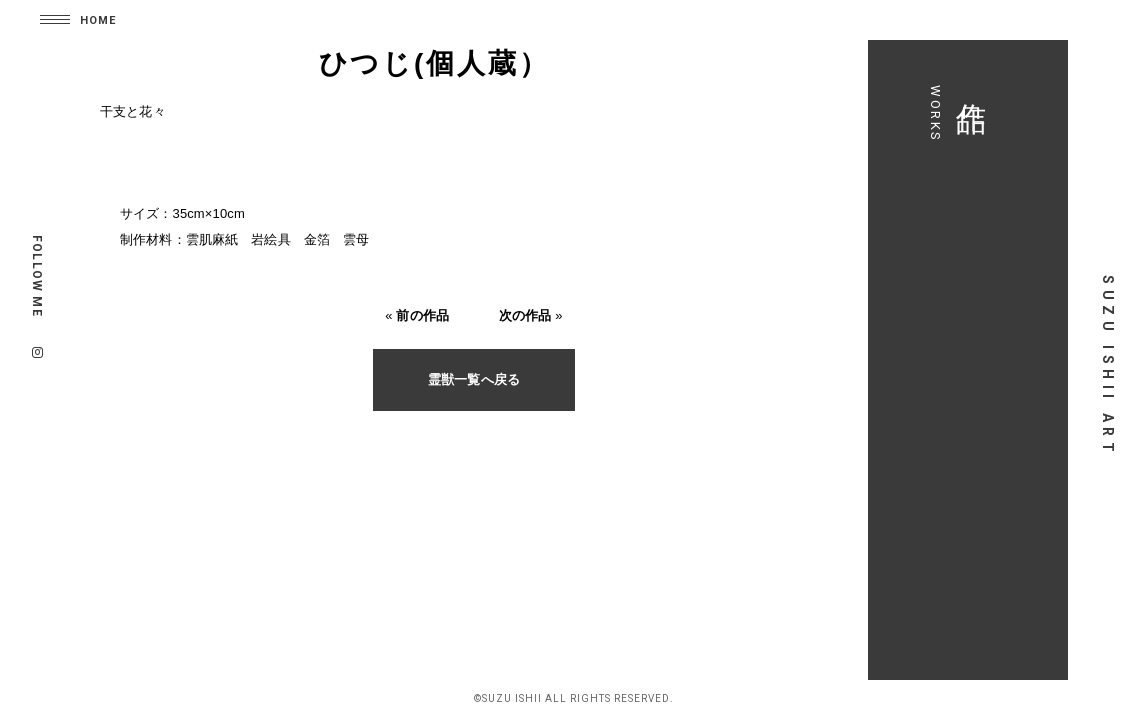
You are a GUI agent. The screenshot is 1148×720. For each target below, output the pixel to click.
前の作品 (422, 315)
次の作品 (525, 315)
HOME (98, 20)
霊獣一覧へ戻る (474, 379)
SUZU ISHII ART (1108, 366)
